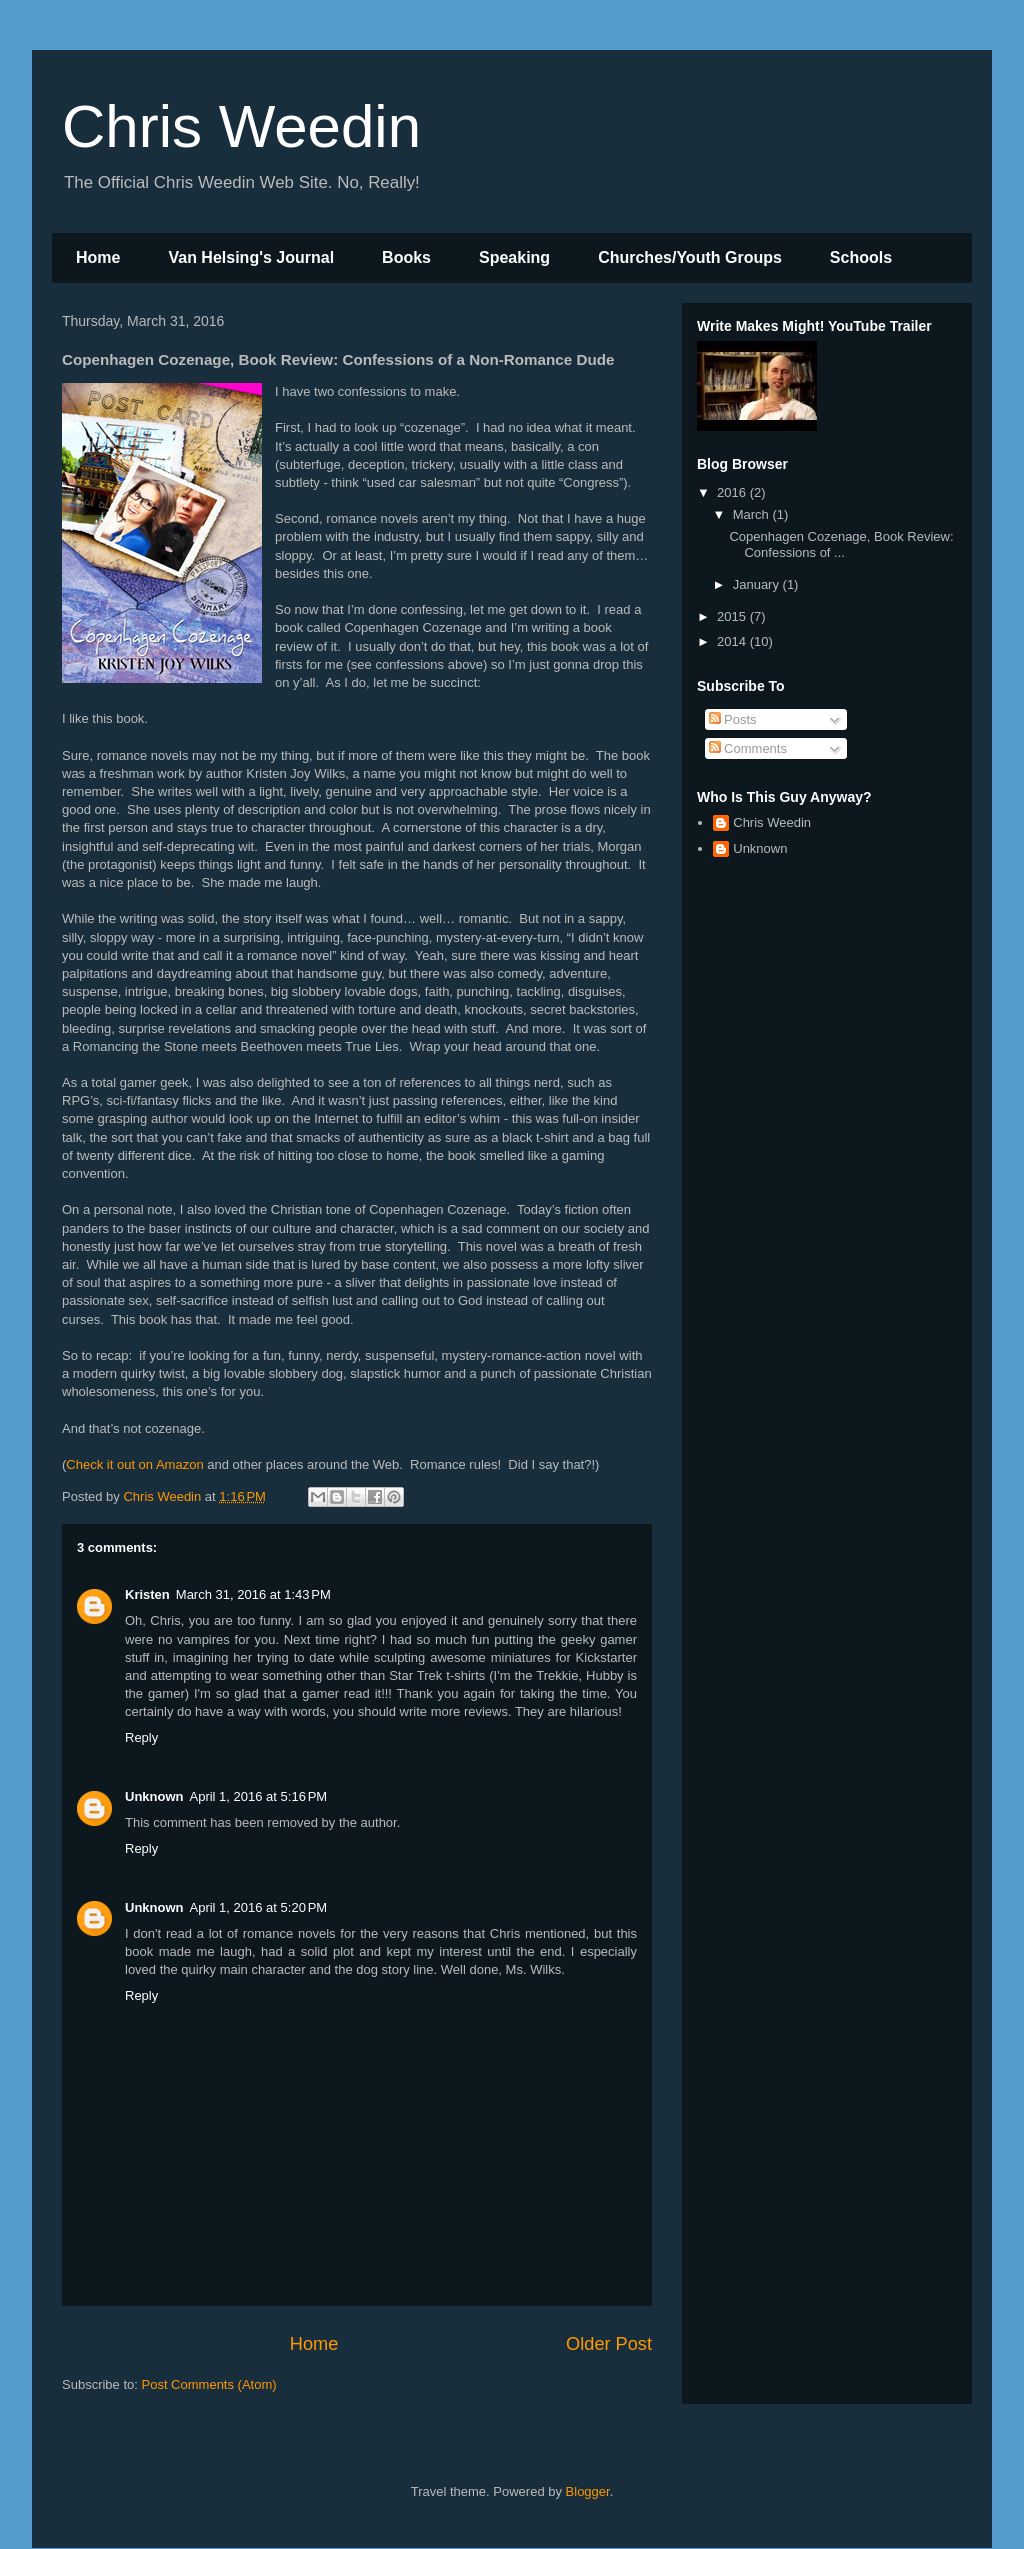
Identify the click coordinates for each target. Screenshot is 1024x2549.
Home (98, 257)
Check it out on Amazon (134, 1464)
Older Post (609, 2344)
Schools (861, 257)
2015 (733, 616)
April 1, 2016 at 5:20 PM (259, 1907)
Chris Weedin (241, 126)
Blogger (588, 2491)
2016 (733, 492)
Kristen (147, 1594)
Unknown (154, 1796)
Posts (733, 719)
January (758, 584)
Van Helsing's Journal (251, 257)
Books (406, 257)
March (753, 514)
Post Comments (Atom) (209, 2384)
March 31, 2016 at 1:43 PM (253, 1594)
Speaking (514, 257)
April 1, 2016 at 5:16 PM (259, 1796)
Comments (748, 748)
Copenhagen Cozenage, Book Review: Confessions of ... (841, 544)
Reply (141, 1737)
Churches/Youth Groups (690, 257)
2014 (733, 641)
